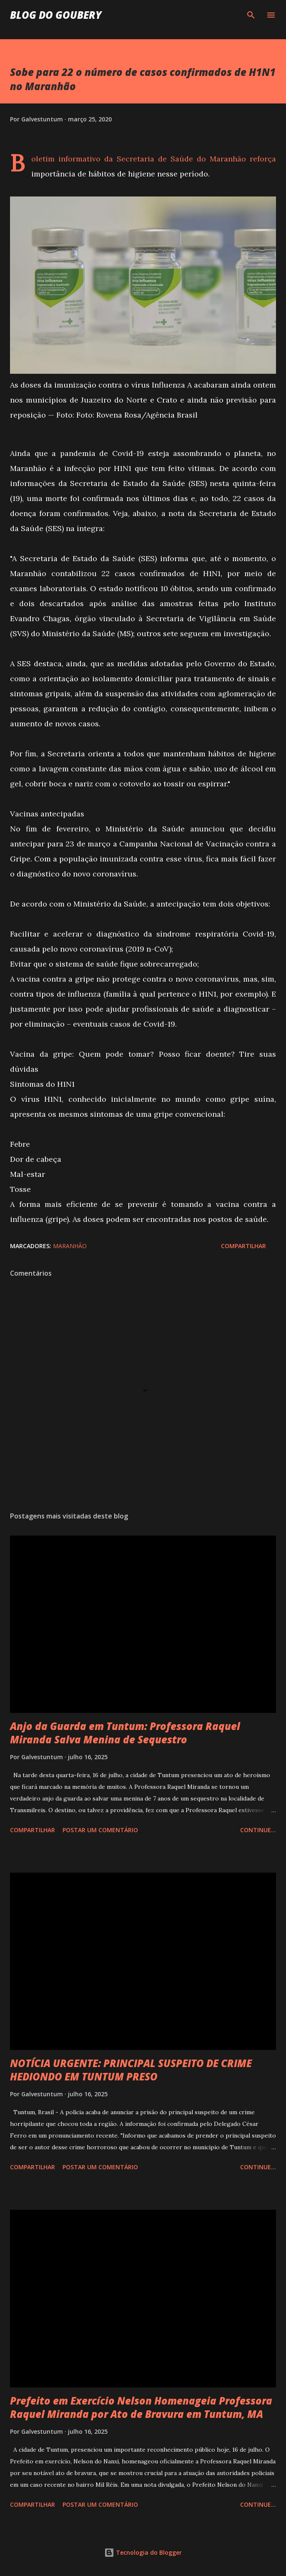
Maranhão (70, 1246)
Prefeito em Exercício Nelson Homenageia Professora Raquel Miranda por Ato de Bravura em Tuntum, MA (141, 2407)
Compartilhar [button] (243, 1246)
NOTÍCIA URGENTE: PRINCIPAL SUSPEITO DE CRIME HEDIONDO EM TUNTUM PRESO (131, 2069)
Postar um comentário (100, 1830)
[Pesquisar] (251, 15)
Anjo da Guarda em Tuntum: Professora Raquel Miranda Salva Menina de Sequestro (125, 1732)
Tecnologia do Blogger (143, 2552)
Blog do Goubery (56, 15)
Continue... (258, 1830)
